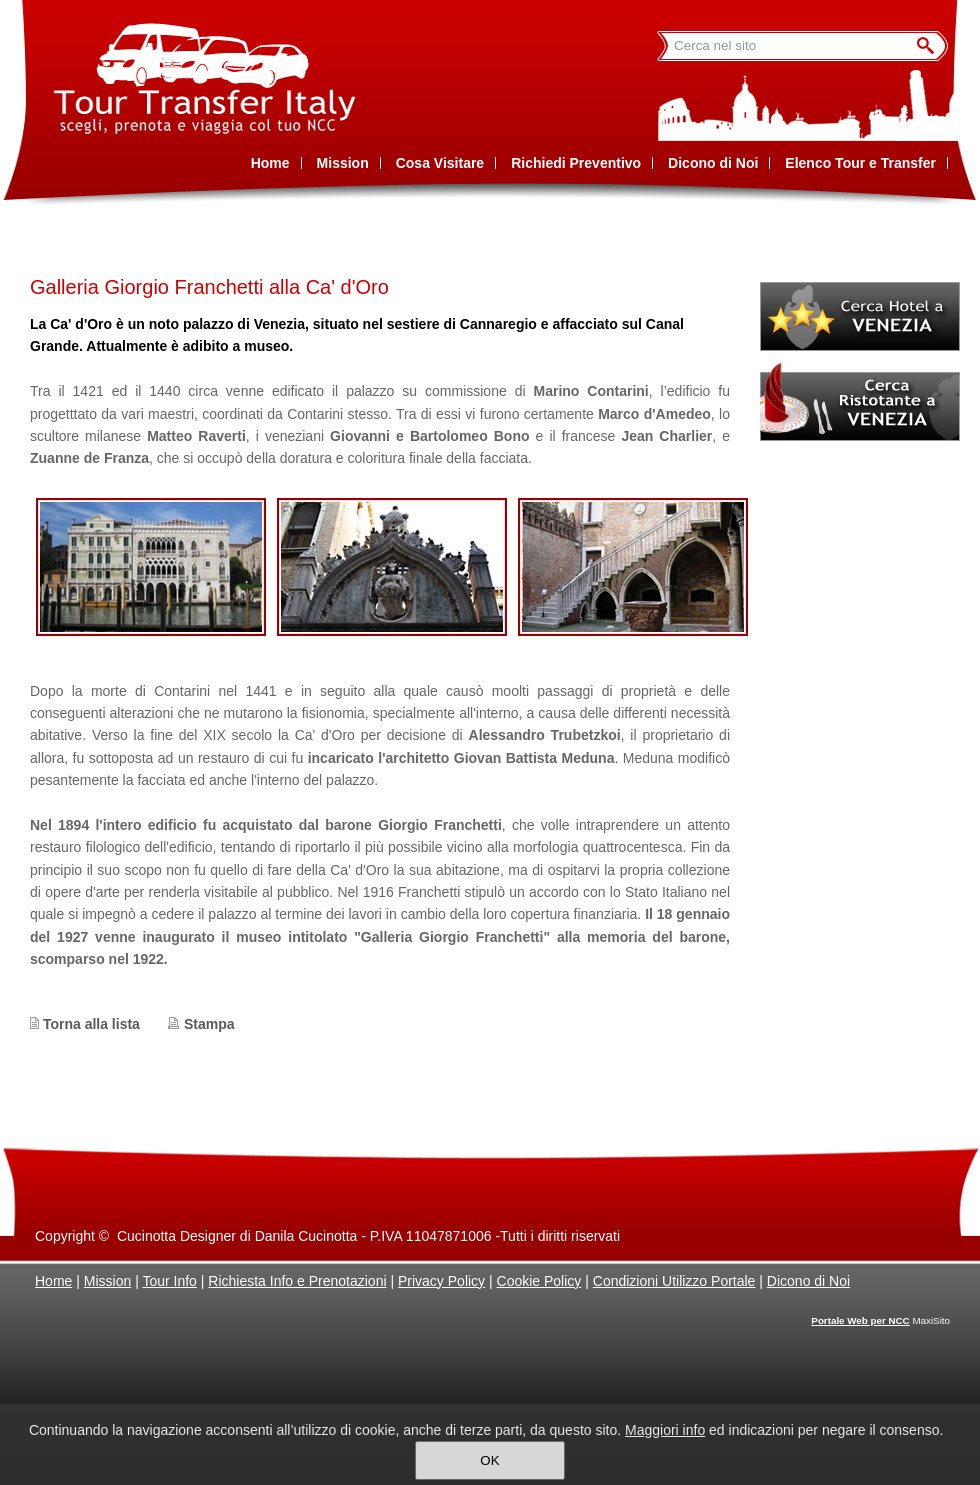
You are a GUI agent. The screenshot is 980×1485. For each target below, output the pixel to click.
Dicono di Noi (808, 1281)
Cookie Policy (539, 1281)
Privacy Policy (441, 1281)
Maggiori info (665, 1430)
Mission (107, 1281)
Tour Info (169, 1281)
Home (53, 1281)
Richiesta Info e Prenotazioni (297, 1281)
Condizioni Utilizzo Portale (674, 1281)
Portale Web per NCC (860, 1320)
